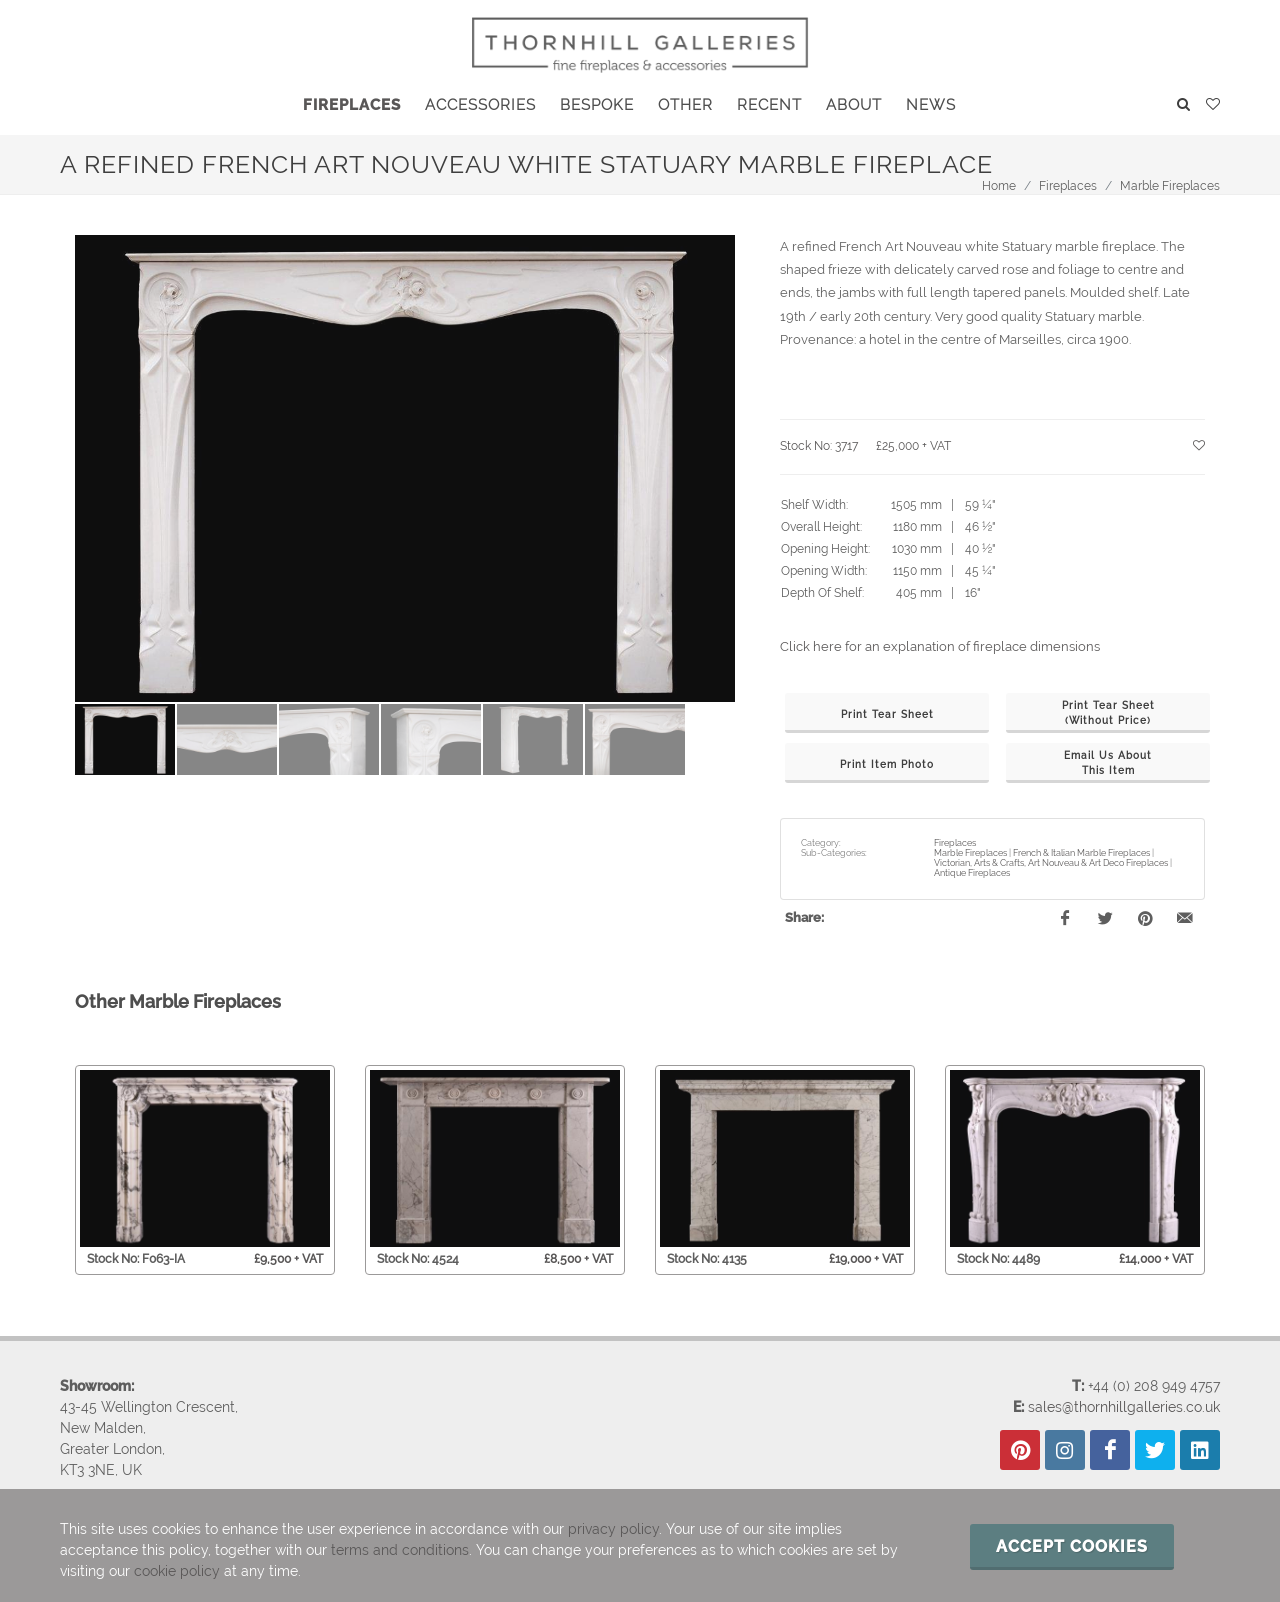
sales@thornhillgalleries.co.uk (1124, 1406)
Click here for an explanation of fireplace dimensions (940, 646)
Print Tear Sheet (887, 714)
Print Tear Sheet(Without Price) (1108, 713)
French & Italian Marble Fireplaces (1081, 853)
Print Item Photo (887, 764)
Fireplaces (1068, 186)
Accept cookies (1072, 1546)
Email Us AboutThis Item (1108, 763)
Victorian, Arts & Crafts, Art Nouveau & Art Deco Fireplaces (1051, 863)
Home (999, 186)
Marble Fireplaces (1170, 186)
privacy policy (613, 1529)
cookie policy (177, 1571)
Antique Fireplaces (972, 873)
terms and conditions (400, 1550)
